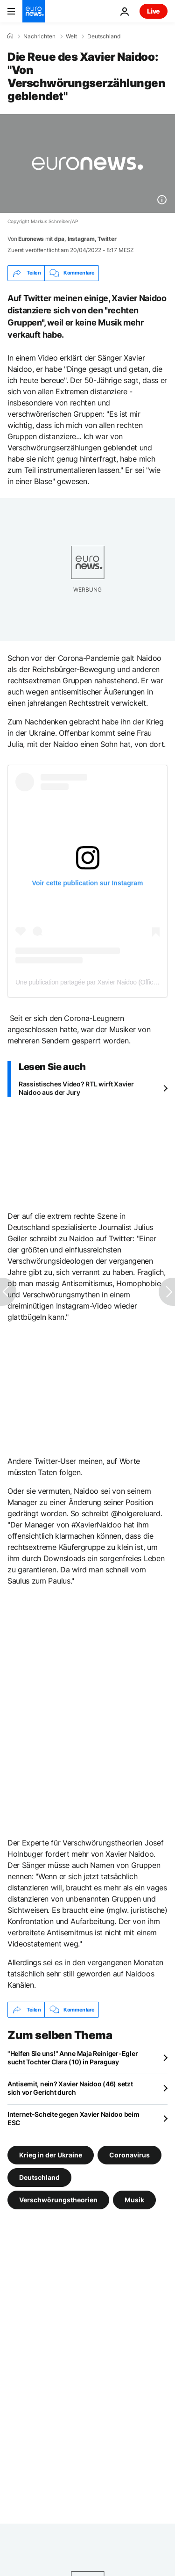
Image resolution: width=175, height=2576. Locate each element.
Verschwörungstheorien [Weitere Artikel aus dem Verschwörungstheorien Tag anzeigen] (58, 2200)
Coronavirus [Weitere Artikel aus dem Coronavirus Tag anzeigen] (129, 2155)
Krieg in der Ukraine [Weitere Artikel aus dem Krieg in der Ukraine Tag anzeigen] (50, 2155)
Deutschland (103, 36)
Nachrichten (39, 36)
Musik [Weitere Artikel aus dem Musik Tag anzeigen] (134, 2200)
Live (153, 11)
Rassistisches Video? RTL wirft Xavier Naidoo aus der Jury (76, 1088)
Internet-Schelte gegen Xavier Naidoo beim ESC (73, 2118)
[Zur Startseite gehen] (33, 11)
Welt (71, 36)
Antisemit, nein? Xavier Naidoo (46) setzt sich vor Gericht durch (70, 2088)
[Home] (10, 36)
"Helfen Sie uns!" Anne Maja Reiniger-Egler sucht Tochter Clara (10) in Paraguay (72, 2057)
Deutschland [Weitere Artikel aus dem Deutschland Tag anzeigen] (39, 2177)
